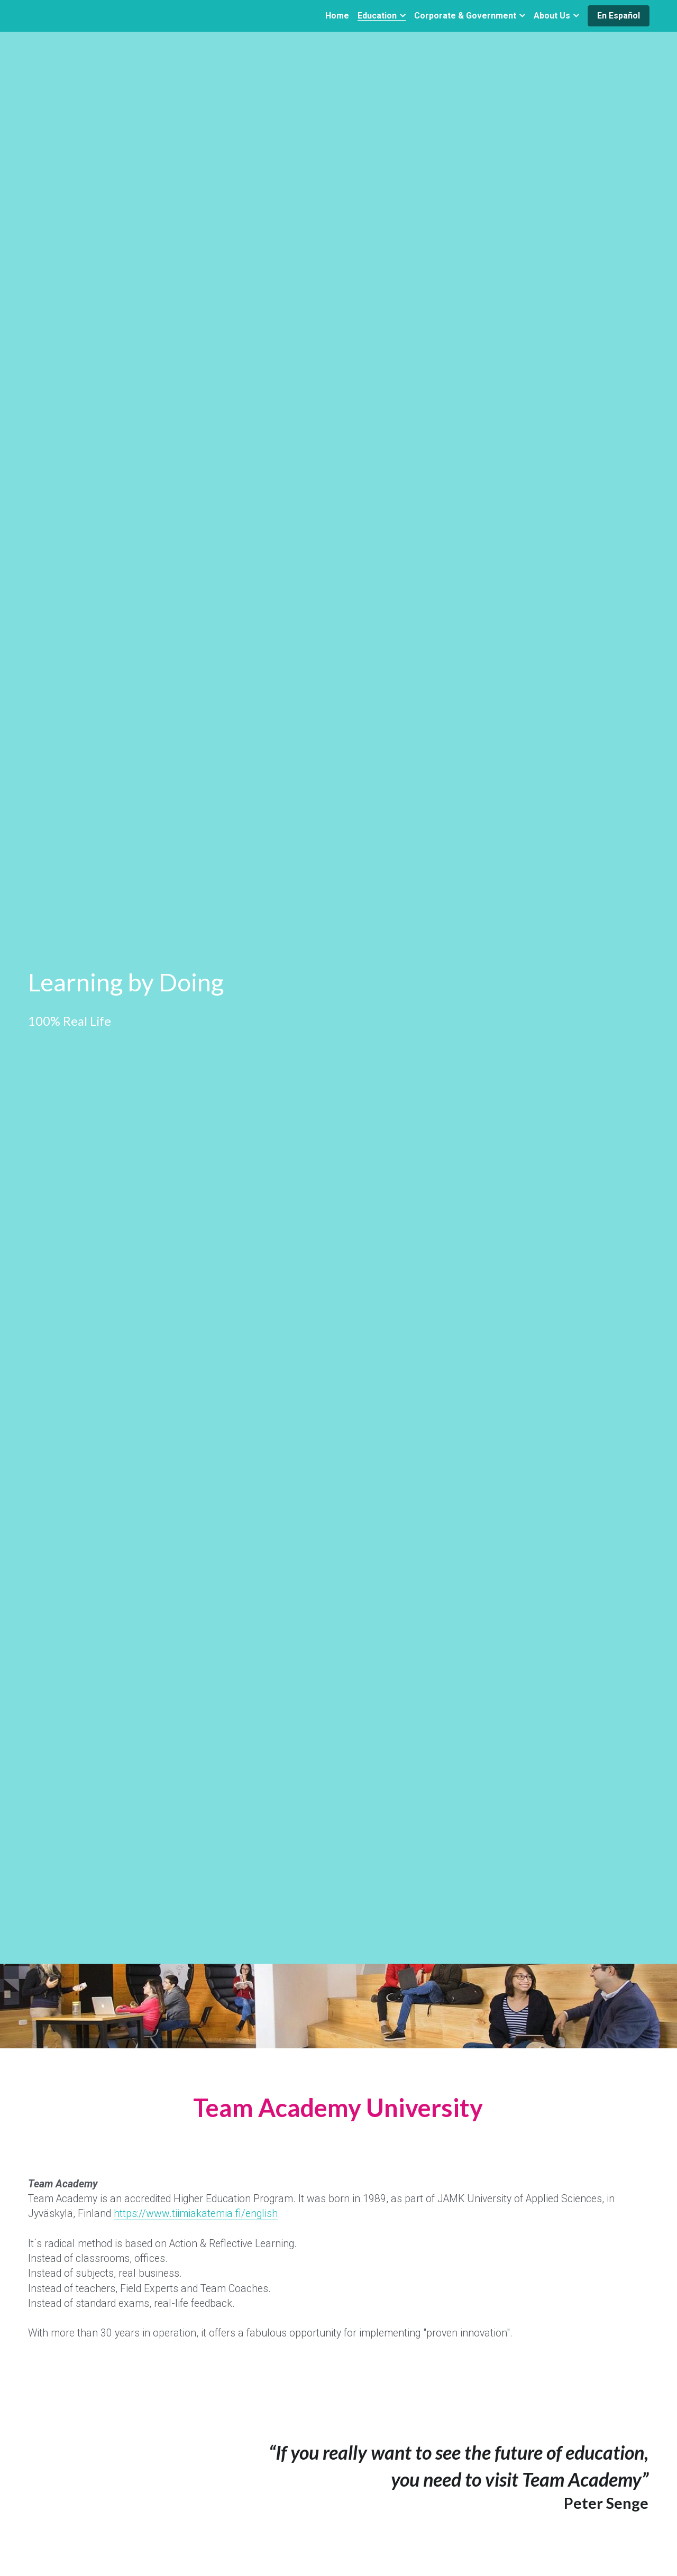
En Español (618, 16)
